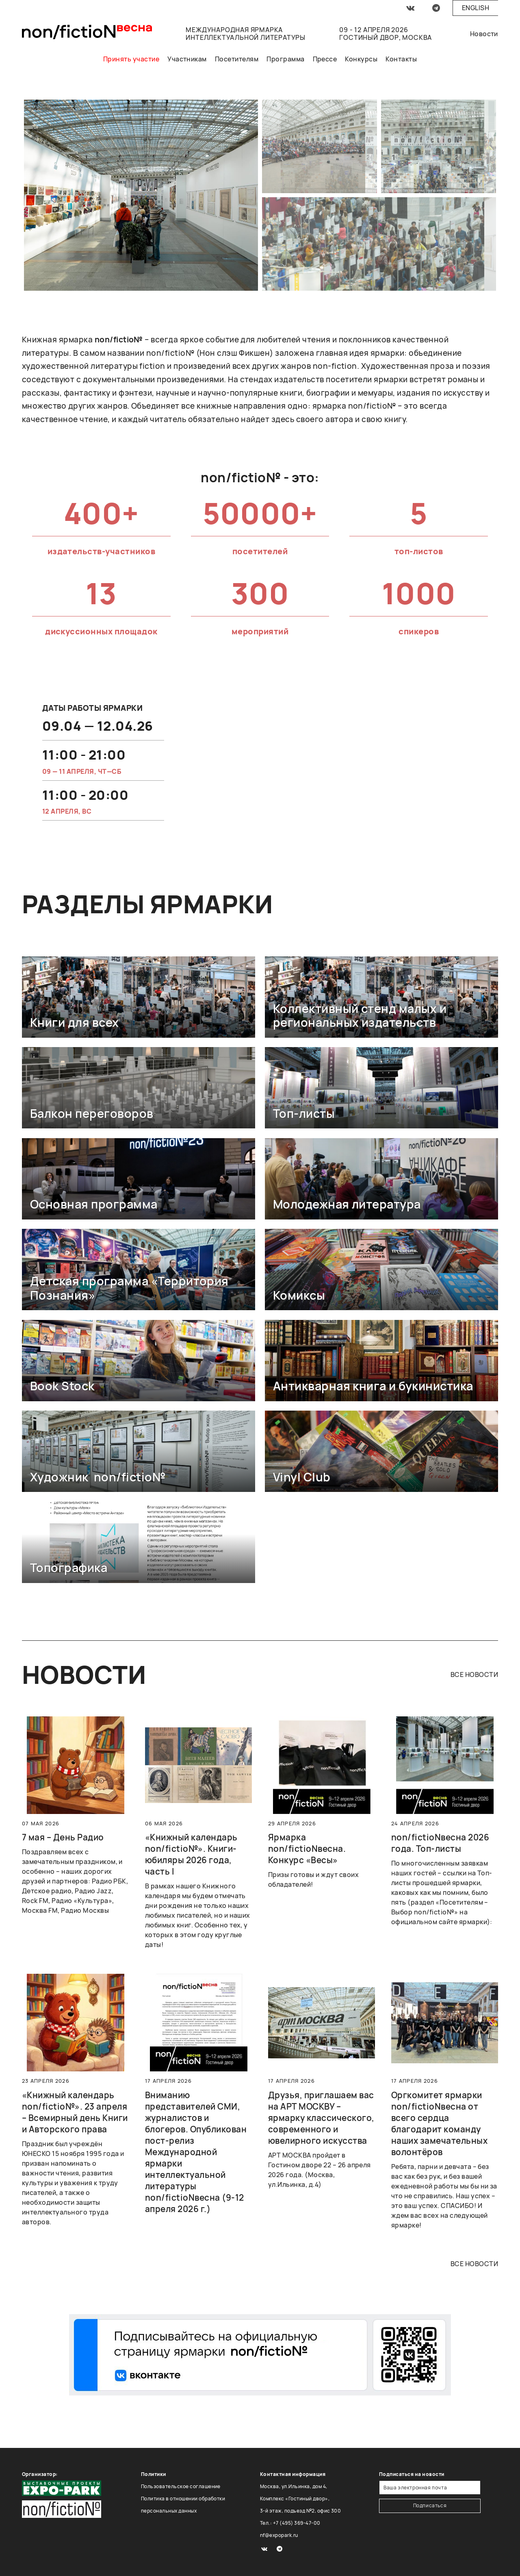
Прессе (325, 58)
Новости (484, 33)
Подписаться (430, 2505)
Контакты (401, 58)
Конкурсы (361, 58)
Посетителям (236, 58)
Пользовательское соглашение (181, 2486)
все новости (474, 1674)
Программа (285, 58)
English (475, 7)
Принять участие (131, 58)
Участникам (187, 58)
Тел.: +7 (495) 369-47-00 (290, 2522)
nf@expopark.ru (279, 2535)
